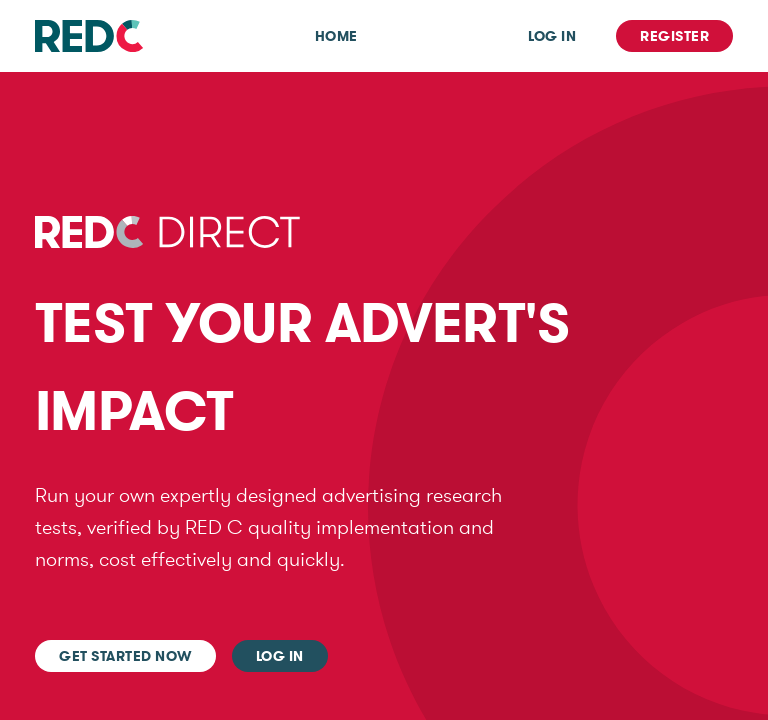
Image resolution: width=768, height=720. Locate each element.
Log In (552, 36)
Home (336, 36)
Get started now (125, 656)
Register (674, 36)
